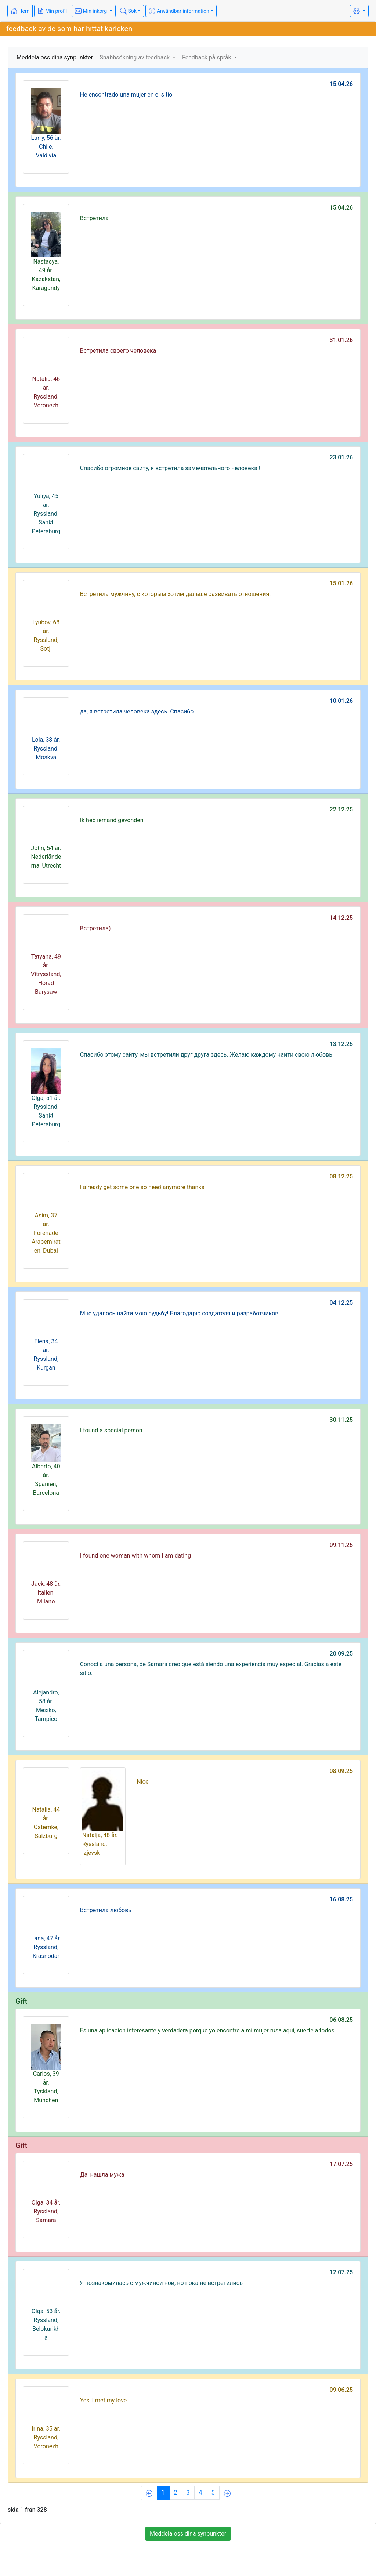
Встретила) (95, 928)
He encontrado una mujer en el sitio (126, 94)
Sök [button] (128, 11)
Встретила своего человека (118, 350)
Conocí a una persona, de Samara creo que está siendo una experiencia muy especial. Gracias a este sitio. (210, 1668)
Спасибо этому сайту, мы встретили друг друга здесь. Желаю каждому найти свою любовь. (207, 1054)
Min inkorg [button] (91, 11)
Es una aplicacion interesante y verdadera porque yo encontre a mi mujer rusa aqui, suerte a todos (207, 2030)
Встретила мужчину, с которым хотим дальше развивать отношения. (175, 594)
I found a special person (111, 1430)
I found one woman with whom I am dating (135, 1555)
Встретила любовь (105, 1910)
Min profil (52, 11)
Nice (142, 1781)
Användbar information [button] (179, 11)
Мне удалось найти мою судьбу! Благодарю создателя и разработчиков (179, 1313)
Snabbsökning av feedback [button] (135, 57)
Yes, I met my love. (104, 2400)
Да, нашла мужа (102, 2174)
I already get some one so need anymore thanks (142, 1187)
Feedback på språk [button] (207, 57)
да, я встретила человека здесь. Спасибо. (137, 711)
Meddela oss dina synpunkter (55, 57)
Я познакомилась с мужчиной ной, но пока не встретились (161, 2282)
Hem (20, 11)
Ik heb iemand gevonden (112, 820)
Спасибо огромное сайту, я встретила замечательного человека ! (170, 468)
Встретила (94, 218)
